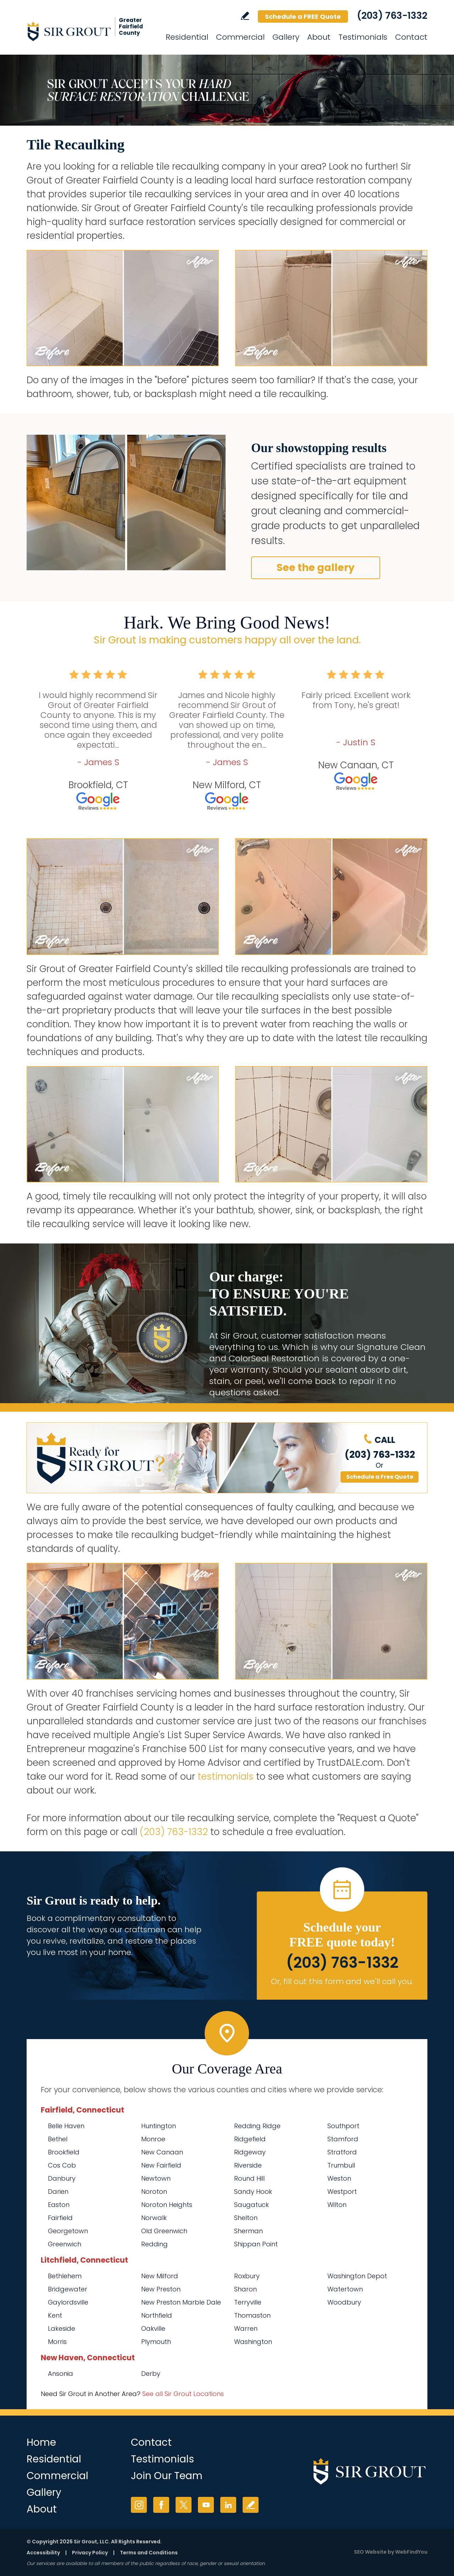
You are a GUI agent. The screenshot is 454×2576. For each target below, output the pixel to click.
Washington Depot (357, 2276)
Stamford (342, 2139)
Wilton (337, 2204)
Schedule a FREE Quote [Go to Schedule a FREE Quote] (303, 16)
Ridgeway (250, 2152)
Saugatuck (251, 2204)
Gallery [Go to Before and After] (285, 37)
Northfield (156, 2315)
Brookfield (63, 2152)
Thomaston (252, 2315)
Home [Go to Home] (41, 2442)
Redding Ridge (257, 2125)
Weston (339, 2178)
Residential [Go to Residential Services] (187, 37)
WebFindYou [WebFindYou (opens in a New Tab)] (411, 2551)
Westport (342, 2191)
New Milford (159, 2276)
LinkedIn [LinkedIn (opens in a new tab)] (228, 2505)
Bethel (57, 2139)
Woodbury (344, 2302)
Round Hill (249, 2178)
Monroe (153, 2139)
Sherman (248, 2230)
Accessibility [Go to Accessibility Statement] (43, 2552)
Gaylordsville (68, 2302)
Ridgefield (250, 2139)
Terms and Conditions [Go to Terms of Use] (149, 2552)
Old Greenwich (164, 2230)
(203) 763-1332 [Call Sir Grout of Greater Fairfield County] (392, 15)
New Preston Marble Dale (181, 2302)
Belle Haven (66, 2125)
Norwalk (154, 2217)
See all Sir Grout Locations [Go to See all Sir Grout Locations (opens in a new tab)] (183, 2393)
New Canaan (162, 2152)
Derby (150, 2373)
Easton (59, 2204)
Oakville (153, 2328)
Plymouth (156, 2341)
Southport (343, 2125)
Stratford (342, 2152)
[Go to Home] (90, 31)
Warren (246, 2328)
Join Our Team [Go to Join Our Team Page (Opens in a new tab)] (167, 2476)
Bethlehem (65, 2276)
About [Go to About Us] (319, 37)
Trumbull (341, 2165)
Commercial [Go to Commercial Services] (240, 37)
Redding (154, 2244)
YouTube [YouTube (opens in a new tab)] (206, 2505)
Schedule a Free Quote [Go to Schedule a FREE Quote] (379, 1477)
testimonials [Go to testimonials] (226, 1776)
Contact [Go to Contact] (411, 37)
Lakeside (61, 2328)
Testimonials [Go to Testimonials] (362, 37)
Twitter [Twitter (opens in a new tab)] (184, 2505)
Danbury (62, 2178)
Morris (57, 2341)
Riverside (248, 2165)
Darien (58, 2191)
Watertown (345, 2289)
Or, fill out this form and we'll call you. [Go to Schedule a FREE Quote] (342, 1981)
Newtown (156, 2178)
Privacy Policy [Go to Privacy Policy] (90, 2552)
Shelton (246, 2217)
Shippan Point (256, 2244)
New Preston (161, 2289)
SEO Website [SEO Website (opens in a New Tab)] (370, 2551)
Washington (253, 2341)
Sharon (245, 2289)
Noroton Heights (166, 2204)
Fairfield (60, 2217)
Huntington (158, 2125)
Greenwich (64, 2244)
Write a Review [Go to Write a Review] (245, 16)
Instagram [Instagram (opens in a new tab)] (139, 2505)
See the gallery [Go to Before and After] (316, 568)
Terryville (247, 2302)
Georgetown (68, 2230)
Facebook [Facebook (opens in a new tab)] (161, 2505)
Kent (55, 2315)
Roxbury (247, 2276)
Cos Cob (62, 2165)
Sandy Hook (253, 2191)
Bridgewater (67, 2289)
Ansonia (60, 2373)
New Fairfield (161, 2165)
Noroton (154, 2191)
